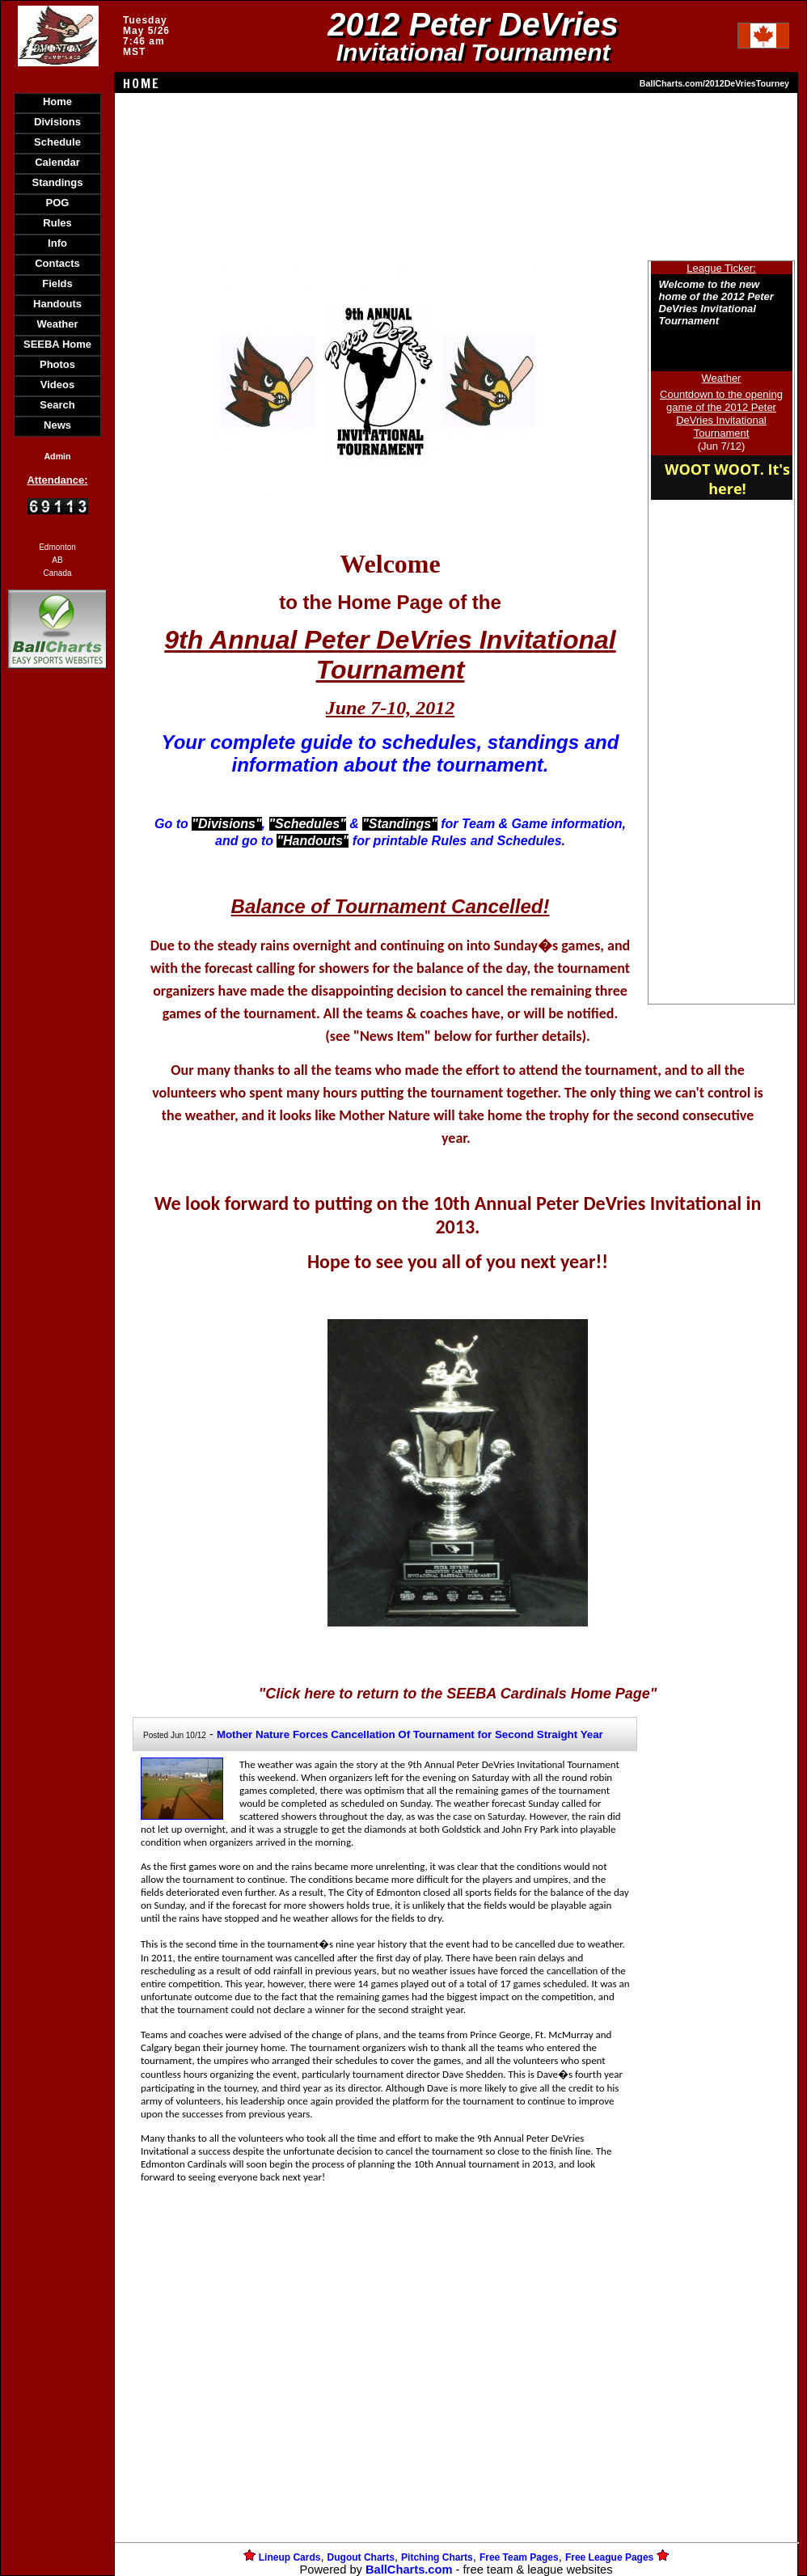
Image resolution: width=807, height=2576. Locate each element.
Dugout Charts (361, 2557)
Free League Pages (609, 2557)
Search (57, 405)
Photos (57, 364)
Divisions (57, 122)
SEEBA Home (57, 344)
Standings (57, 182)
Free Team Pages (519, 2557)
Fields (57, 283)
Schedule (57, 142)
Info (57, 243)
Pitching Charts (437, 2557)
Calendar (57, 162)
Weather (57, 324)
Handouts (57, 304)
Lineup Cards (290, 2557)
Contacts (57, 263)
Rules (57, 223)
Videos (57, 385)
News (57, 425)
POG (58, 203)
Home (57, 101)
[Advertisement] (57, 951)
